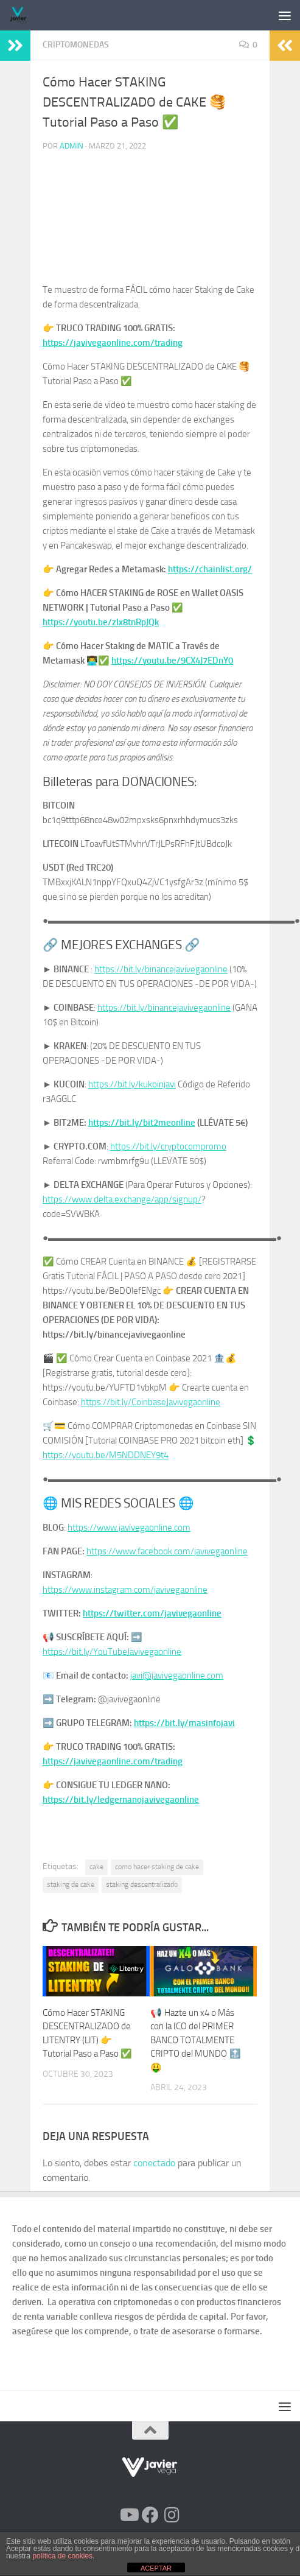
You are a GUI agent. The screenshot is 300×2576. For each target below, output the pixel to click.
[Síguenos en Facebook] (150, 2515)
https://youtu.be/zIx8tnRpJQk (101, 622)
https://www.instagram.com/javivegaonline (125, 1589)
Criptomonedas (76, 45)
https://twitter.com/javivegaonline (152, 1613)
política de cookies (62, 2556)
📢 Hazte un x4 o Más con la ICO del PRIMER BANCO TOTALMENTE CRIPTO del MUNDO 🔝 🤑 (196, 2040)
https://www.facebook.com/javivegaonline (167, 1551)
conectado (154, 2163)
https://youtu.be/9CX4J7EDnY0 (172, 660)
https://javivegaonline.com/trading (113, 342)
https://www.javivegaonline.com (129, 1527)
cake (96, 1866)
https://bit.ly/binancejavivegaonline (161, 969)
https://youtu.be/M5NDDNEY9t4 (106, 1455)
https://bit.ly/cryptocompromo (168, 1146)
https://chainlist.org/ (210, 569)
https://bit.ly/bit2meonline (141, 1122)
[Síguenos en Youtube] (128, 2515)
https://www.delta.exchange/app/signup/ (122, 1199)
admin (71, 145)
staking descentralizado (142, 1884)
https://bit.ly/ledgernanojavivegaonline (121, 1799)
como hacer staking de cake (157, 1866)
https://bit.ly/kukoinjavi (132, 1084)
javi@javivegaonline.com (176, 1675)
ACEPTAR (156, 2568)
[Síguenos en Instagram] (172, 2515)
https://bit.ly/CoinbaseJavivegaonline (150, 1402)
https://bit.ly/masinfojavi (184, 1723)
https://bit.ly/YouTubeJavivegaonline (112, 1651)
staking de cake (70, 1884)
